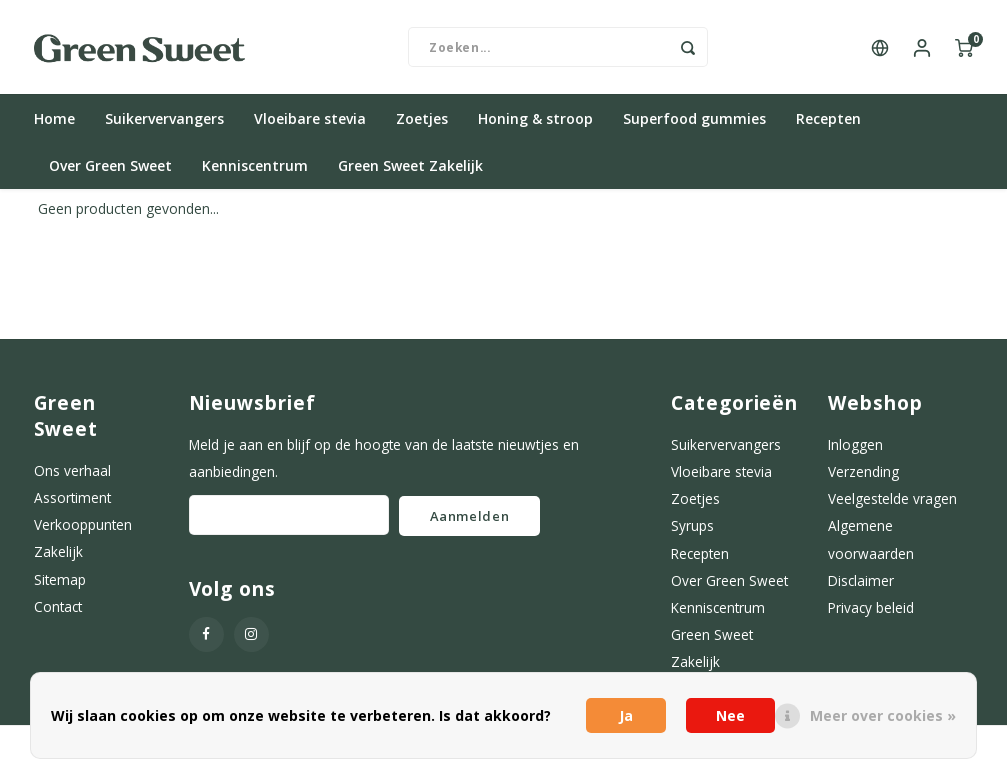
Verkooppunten (83, 530)
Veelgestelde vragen (892, 504)
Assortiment (72, 503)
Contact (58, 612)
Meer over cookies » (883, 715)
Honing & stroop (535, 124)
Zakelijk (58, 557)
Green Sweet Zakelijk (410, 171)
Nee (730, 715)
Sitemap (60, 585)
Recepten (828, 124)
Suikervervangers (164, 124)
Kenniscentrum (255, 171)
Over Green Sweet (110, 171)
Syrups (692, 531)
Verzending (863, 477)
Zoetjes (422, 124)
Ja (626, 715)
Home (54, 124)
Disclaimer (861, 586)
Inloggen (855, 450)
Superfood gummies (694, 124)
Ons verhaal (72, 476)
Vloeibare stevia (310, 124)
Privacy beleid (871, 613)
